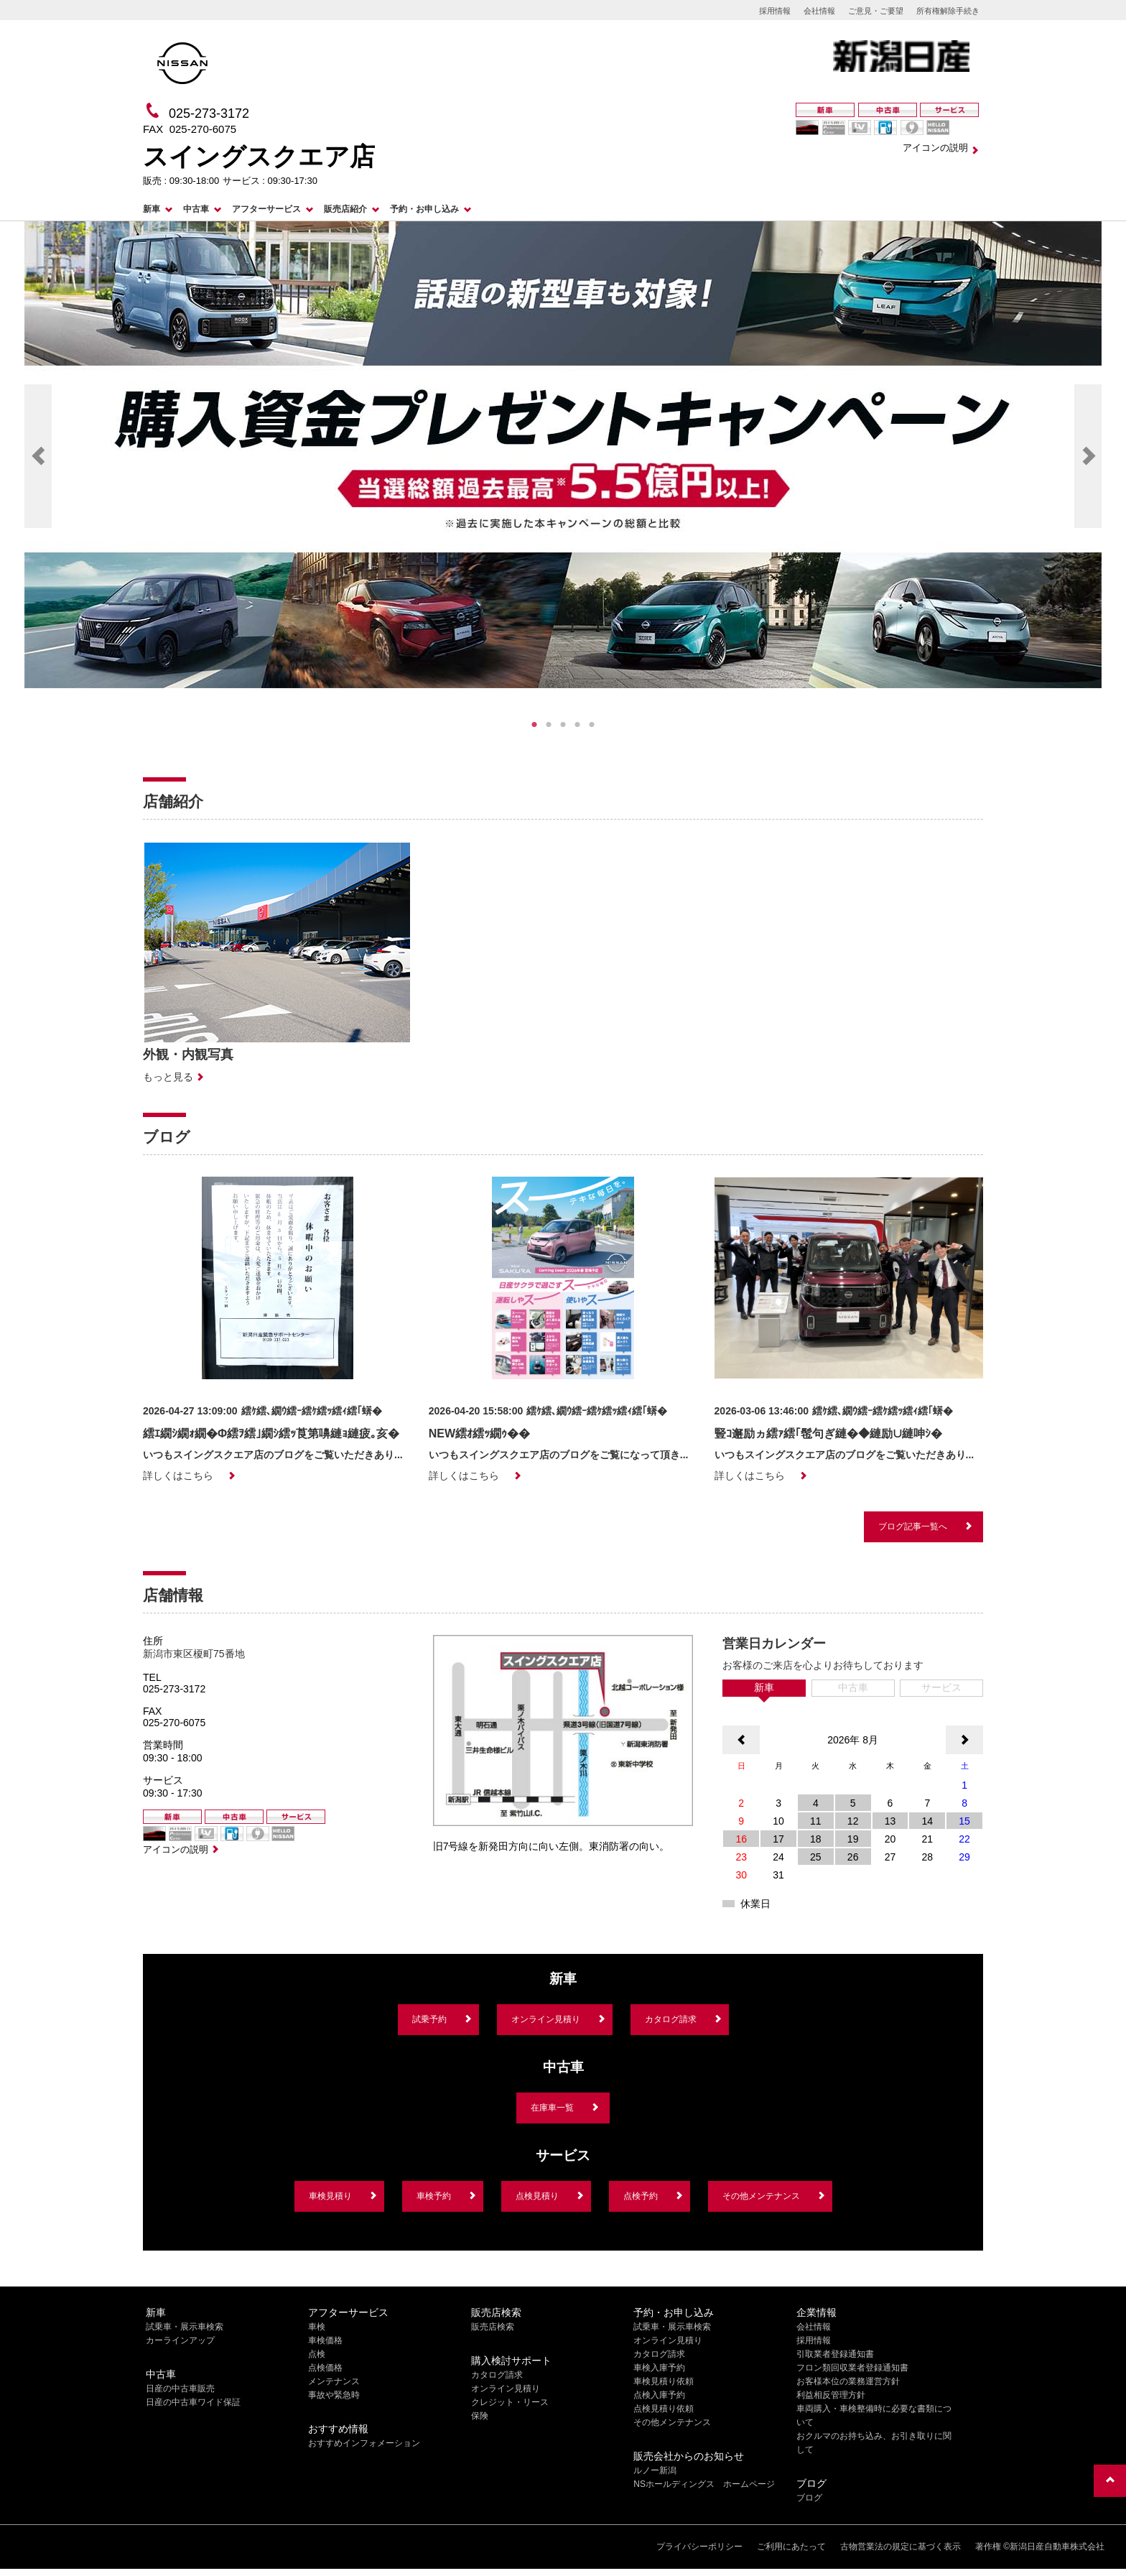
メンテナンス (334, 2381)
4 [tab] (577, 725)
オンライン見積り (545, 2019)
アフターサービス (266, 209)
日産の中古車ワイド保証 (193, 2402)
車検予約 (434, 2196)
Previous (38, 456)
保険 (479, 2416)
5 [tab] (592, 725)
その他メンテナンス (761, 2196)
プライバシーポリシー (699, 2547)
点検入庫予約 (659, 2395)
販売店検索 (492, 2327)
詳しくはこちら (178, 1475)
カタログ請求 (671, 2019)
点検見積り (537, 2196)
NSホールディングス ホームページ (704, 2484)
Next (1088, 456)
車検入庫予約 (659, 2368)
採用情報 (775, 10)
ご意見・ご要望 (875, 10)
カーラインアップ (180, 2340)
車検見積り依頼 (663, 2381)
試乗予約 (429, 2019)
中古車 (196, 209)
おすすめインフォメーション (364, 2443)
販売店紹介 (345, 209)
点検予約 (640, 2196)
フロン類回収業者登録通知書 (852, 2368)
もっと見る (168, 1077)
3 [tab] (563, 725)
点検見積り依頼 (663, 2409)
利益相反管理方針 (830, 2395)
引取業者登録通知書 (835, 2354)
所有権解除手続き (948, 10)
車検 (316, 2327)
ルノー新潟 (654, 2470)
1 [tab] (534, 725)
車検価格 (325, 2340)
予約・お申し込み (424, 209)
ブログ (809, 2498)
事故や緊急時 (334, 2395)
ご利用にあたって (791, 2547)
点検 (316, 2354)
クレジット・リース (510, 2402)
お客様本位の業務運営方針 (848, 2381)
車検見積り (330, 2196)
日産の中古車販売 (180, 2388)
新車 (151, 209)
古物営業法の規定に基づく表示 (900, 2547)
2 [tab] (548, 725)
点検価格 (325, 2368)
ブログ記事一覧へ (912, 1526)
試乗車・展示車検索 (184, 2327)
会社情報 (819, 10)
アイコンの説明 (935, 147)
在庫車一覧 (552, 2108)
